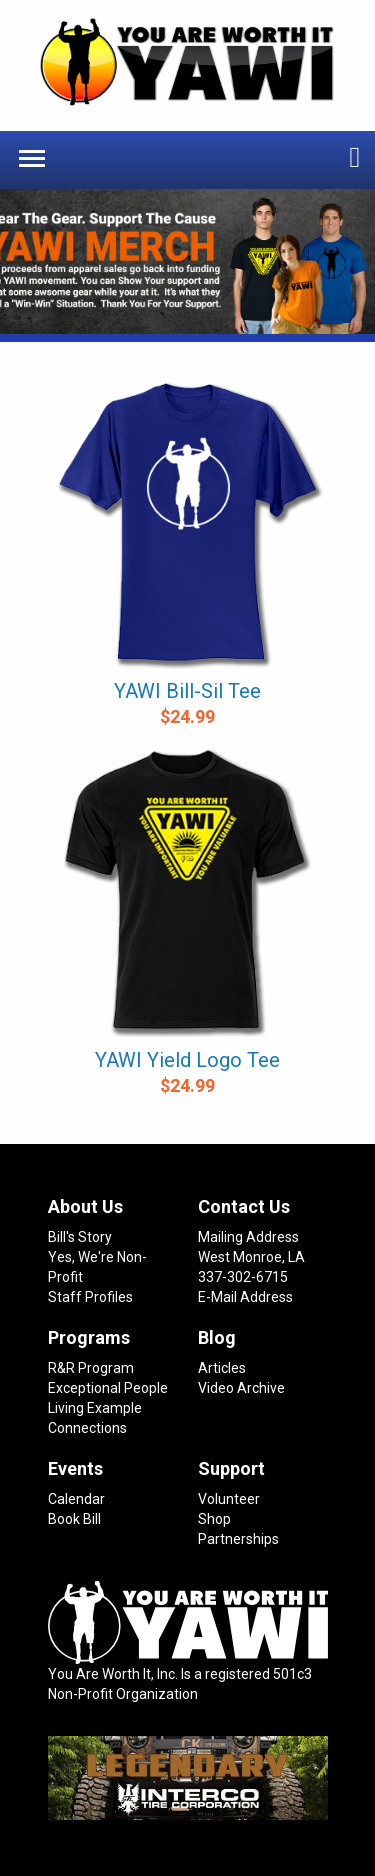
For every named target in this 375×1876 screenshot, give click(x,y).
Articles (222, 1368)
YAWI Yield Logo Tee (187, 1060)
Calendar (76, 1499)
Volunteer (229, 1499)
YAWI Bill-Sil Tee (187, 691)
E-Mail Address (245, 1297)
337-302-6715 (243, 1277)
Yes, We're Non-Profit (97, 1267)
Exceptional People (108, 1388)
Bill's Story (80, 1237)
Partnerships (238, 1539)
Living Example (95, 1408)
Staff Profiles (90, 1297)
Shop (214, 1519)
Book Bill (74, 1519)
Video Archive (241, 1388)
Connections (87, 1428)
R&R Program (91, 1368)
